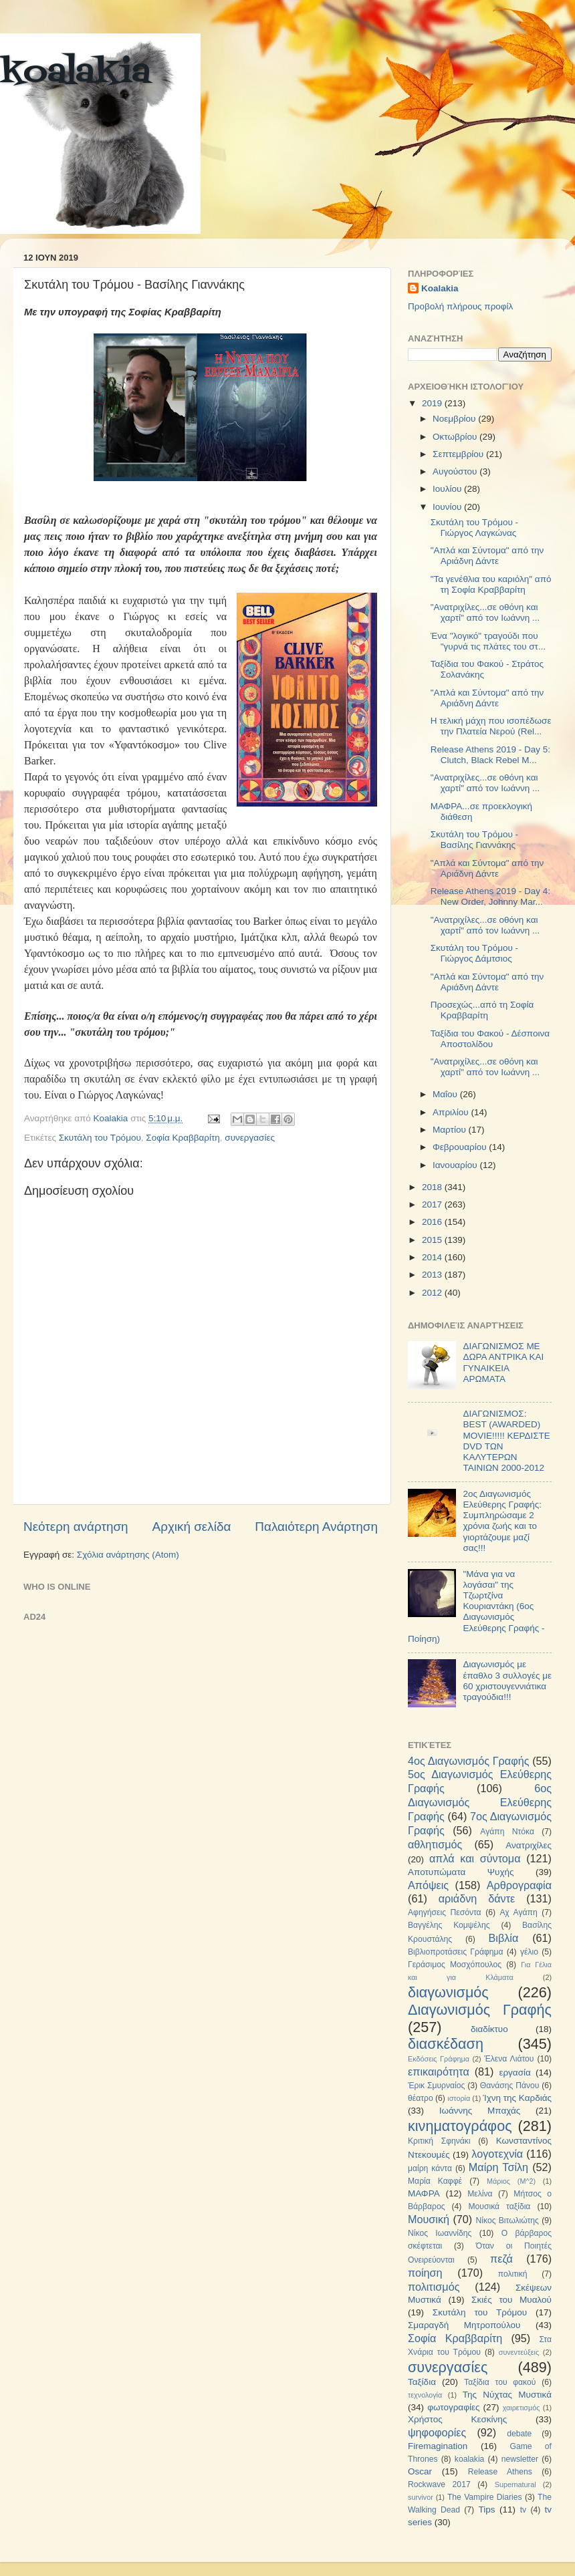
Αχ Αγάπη (518, 1912)
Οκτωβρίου (456, 437)
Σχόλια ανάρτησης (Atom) (128, 1555)
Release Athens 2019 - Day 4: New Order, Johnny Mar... (490, 896)
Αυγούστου (456, 471)
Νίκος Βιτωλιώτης (507, 2220)
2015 (433, 1240)
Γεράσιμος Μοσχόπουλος (454, 1964)
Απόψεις (428, 1885)
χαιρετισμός (521, 2408)
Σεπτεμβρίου (459, 454)
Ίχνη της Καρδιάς (517, 2098)
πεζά (501, 2259)
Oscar (420, 2471)
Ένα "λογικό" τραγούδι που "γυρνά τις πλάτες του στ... (488, 641)
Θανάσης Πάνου (510, 2085)
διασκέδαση (445, 2043)
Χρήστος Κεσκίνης (457, 2419)
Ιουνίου (448, 507)
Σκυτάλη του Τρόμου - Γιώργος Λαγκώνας (474, 527)
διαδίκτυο (489, 2029)
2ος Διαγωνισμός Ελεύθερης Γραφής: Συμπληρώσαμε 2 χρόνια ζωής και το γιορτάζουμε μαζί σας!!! (502, 1521)
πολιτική (513, 2274)
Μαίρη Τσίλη (498, 2167)
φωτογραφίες (453, 2407)
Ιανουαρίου (456, 1165)
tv (523, 2510)
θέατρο (420, 2098)
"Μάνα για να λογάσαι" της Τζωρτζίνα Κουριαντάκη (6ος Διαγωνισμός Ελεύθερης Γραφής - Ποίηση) (476, 1606)
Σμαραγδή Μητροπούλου (464, 2325)
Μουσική (428, 2219)
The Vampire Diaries (484, 2497)
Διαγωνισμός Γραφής (480, 2009)
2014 (433, 1257)
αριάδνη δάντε (477, 1898)
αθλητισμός (435, 1844)
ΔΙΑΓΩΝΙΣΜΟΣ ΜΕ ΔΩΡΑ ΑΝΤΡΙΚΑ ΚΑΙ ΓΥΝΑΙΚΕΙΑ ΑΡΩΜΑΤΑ (503, 1362)
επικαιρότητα (438, 2071)
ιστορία (458, 2098)
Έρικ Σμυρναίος (436, 2085)
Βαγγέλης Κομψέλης (449, 1925)
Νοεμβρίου (455, 419)
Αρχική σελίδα (191, 1527)
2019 (433, 403)
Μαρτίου (451, 1130)
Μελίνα (479, 2193)
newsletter (519, 2459)
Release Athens (500, 2471)
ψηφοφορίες (437, 2432)
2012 (433, 1293)
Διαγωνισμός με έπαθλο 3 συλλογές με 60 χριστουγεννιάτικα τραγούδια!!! (507, 1680)
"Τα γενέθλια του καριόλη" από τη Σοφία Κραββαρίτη (491, 584)
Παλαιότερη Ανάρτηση (316, 1527)
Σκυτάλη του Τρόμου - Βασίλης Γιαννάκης (474, 839)
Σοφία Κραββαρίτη (183, 1138)
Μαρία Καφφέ (435, 2181)
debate (519, 2433)
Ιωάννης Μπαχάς (480, 2111)
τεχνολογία (425, 2395)
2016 (433, 1222)
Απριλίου (452, 1112)
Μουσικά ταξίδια (499, 2206)
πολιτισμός (433, 2287)
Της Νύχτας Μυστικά (507, 2395)
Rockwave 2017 (439, 2484)
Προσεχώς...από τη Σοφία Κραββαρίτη (482, 1010)
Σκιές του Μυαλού (511, 2300)
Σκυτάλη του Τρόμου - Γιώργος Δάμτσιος (474, 953)
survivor (420, 2497)
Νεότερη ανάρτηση (75, 1527)
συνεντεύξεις (519, 2352)
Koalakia (440, 288)
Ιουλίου (448, 489)
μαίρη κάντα (430, 2168)
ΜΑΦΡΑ (424, 2193)
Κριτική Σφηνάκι (439, 2141)
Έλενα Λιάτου (509, 2058)
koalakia (75, 73)
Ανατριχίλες (528, 1845)
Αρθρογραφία (519, 1885)
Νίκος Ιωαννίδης (439, 2233)
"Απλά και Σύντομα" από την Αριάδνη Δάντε (487, 555)
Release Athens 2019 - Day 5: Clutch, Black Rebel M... (490, 754)
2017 (433, 1204)
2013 (433, 1275)
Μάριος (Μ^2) (511, 2181)
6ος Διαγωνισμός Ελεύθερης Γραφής (480, 1802)
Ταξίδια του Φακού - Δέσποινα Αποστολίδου (490, 1038)
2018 (433, 1187)
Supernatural (515, 2484)
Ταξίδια (422, 2382)
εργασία (514, 2072)
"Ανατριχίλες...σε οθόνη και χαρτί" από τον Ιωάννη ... (485, 612)
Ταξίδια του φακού (500, 2382)
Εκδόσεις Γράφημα (438, 2059)
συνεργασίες (250, 1138)
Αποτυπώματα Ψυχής (461, 1872)
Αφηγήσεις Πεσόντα (444, 1912)
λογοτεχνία (497, 2154)
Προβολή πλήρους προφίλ (460, 306)
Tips (486, 2510)
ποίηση (425, 2273)
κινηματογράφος (460, 2126)
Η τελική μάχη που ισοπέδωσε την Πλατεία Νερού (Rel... (491, 726)
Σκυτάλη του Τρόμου (100, 1138)
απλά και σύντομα (475, 1858)
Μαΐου (446, 1094)
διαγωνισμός (448, 1992)
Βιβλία (504, 1938)
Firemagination (437, 2446)
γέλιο (529, 1952)
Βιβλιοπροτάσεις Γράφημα (455, 1952)
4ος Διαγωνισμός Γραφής (468, 1761)
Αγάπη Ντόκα (507, 1831)
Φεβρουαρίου (461, 1147)
